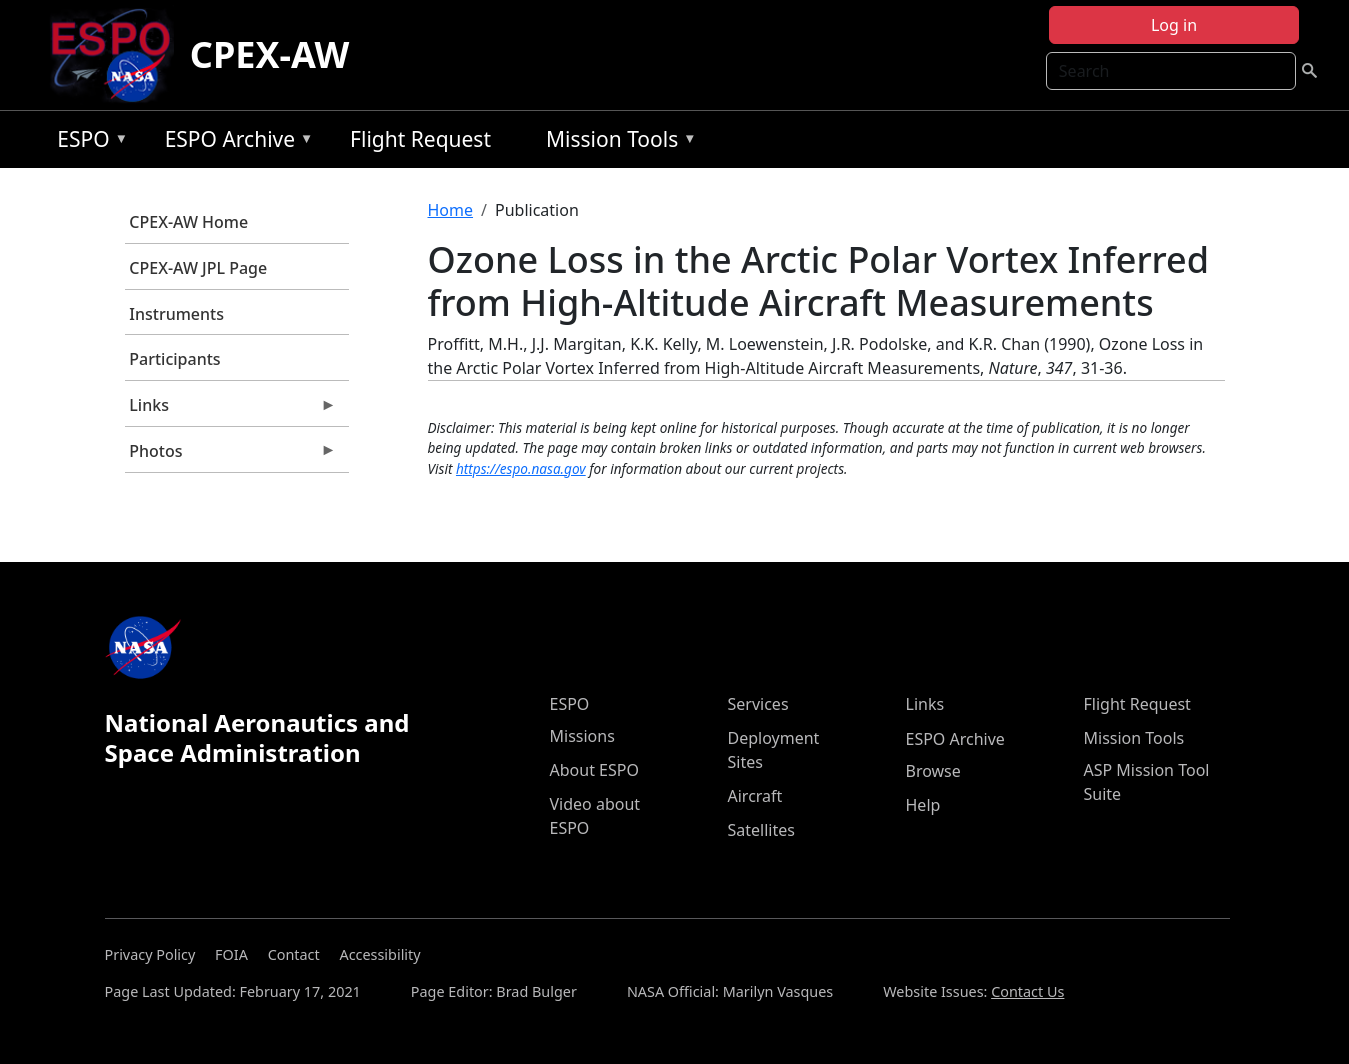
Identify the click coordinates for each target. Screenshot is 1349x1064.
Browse (933, 771)
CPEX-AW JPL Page (198, 268)
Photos (231, 456)
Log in (1174, 25)
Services (758, 704)
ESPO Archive (234, 142)
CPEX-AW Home (188, 222)
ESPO (87, 142)
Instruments (176, 314)
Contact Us (1027, 991)
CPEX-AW (270, 54)
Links (231, 410)
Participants (174, 359)
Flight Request (420, 139)
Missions (582, 736)
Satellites (761, 830)
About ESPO (594, 770)
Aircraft (755, 796)
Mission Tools (616, 142)
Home (451, 210)
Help (923, 805)
